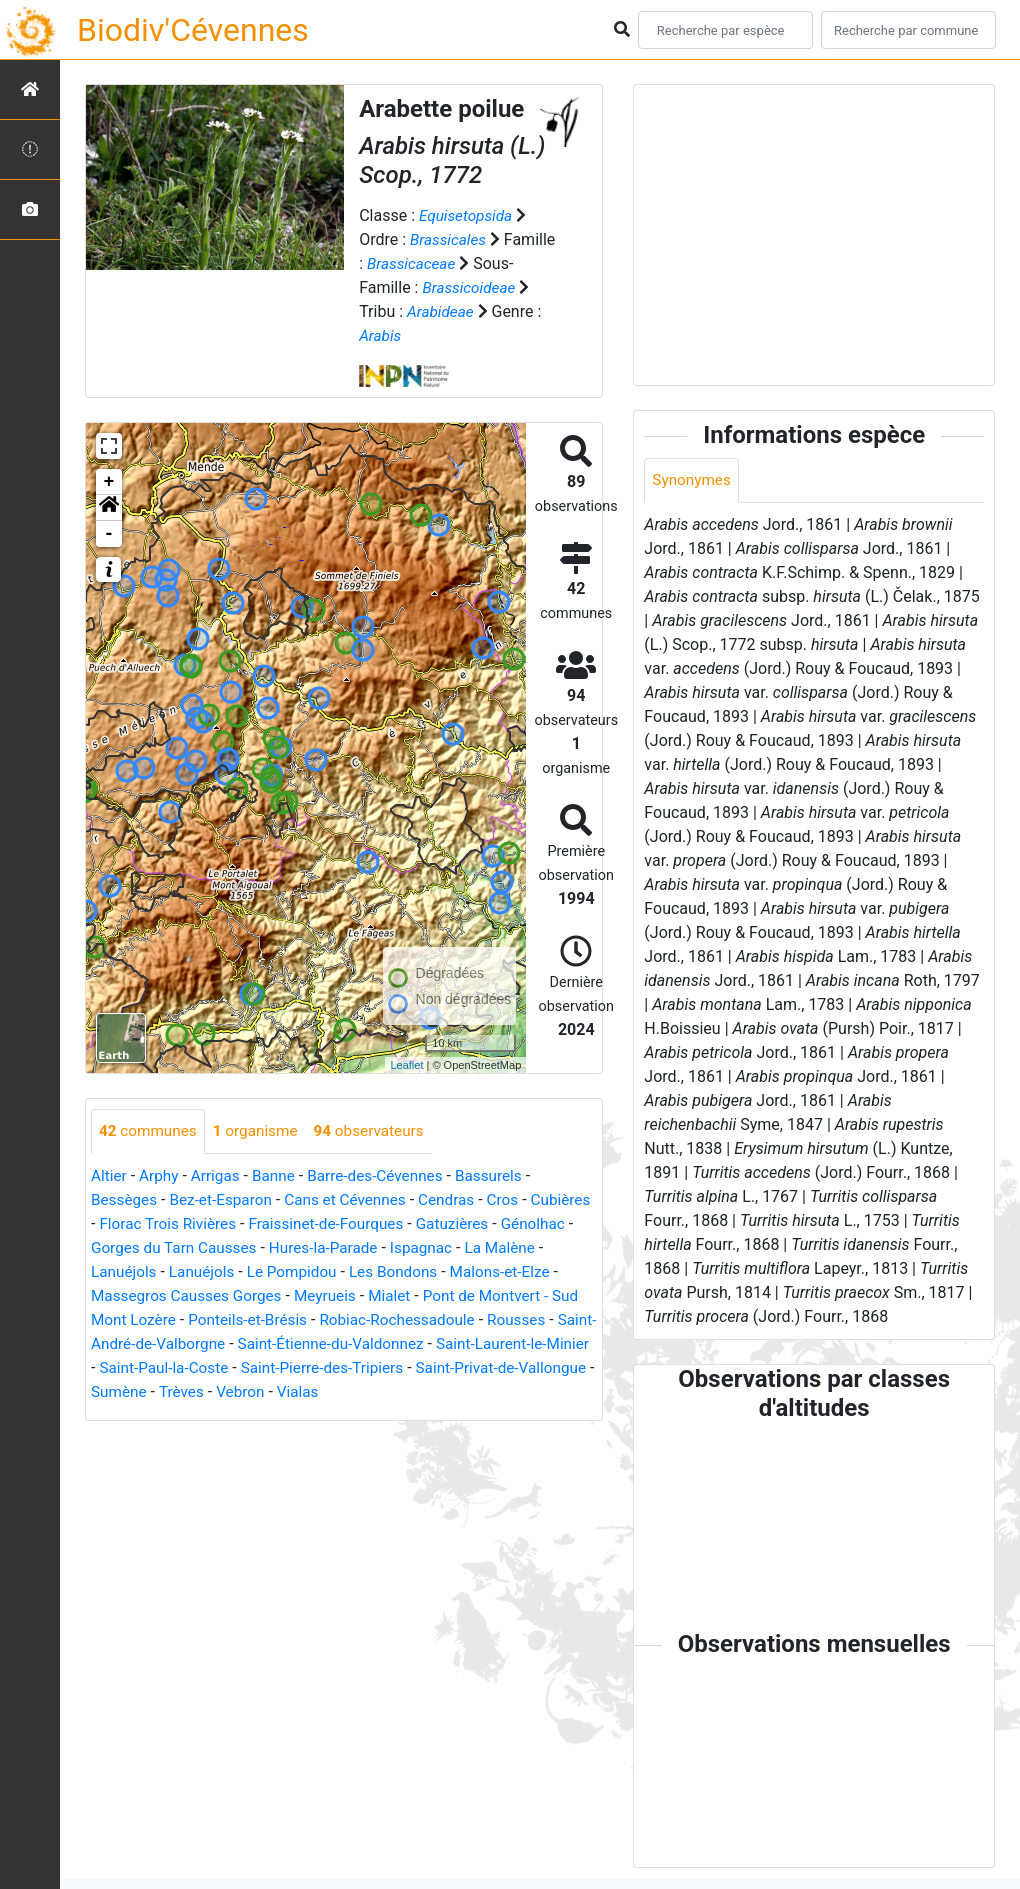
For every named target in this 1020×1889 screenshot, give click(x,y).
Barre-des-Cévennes (386, 1176)
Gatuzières (534, 1224)
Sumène (453, 1392)
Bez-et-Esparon (226, 1200)
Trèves (517, 1392)
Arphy (161, 1176)
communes (150, 1131)
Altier (109, 1176)
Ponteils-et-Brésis (362, 1320)
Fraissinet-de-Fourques (402, 1224)
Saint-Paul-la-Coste (440, 1368)
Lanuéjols (190, 1272)
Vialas (176, 1416)
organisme (261, 1131)
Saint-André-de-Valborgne (376, 1344)
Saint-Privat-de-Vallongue (322, 1392)
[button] (109, 508)
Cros (519, 1200)
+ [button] (109, 482)
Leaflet (406, 1065)
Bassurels (504, 1176)
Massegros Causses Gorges (250, 1296)
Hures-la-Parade (413, 1248)
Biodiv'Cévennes (193, 30)
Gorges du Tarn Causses (256, 1248)
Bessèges (125, 1200)
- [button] (109, 534)
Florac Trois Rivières (237, 1224)
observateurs (379, 1131)
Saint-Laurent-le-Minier (280, 1368)
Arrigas (219, 1176)
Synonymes (693, 480)
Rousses (243, 1344)
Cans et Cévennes (355, 1200)
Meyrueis (395, 1296)
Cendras (461, 1200)
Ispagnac (514, 1248)
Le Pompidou (365, 1272)
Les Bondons (470, 1272)
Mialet (462, 1296)
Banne (280, 1176)
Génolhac (124, 1248)
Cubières (122, 1224)
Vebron (116, 1416)
